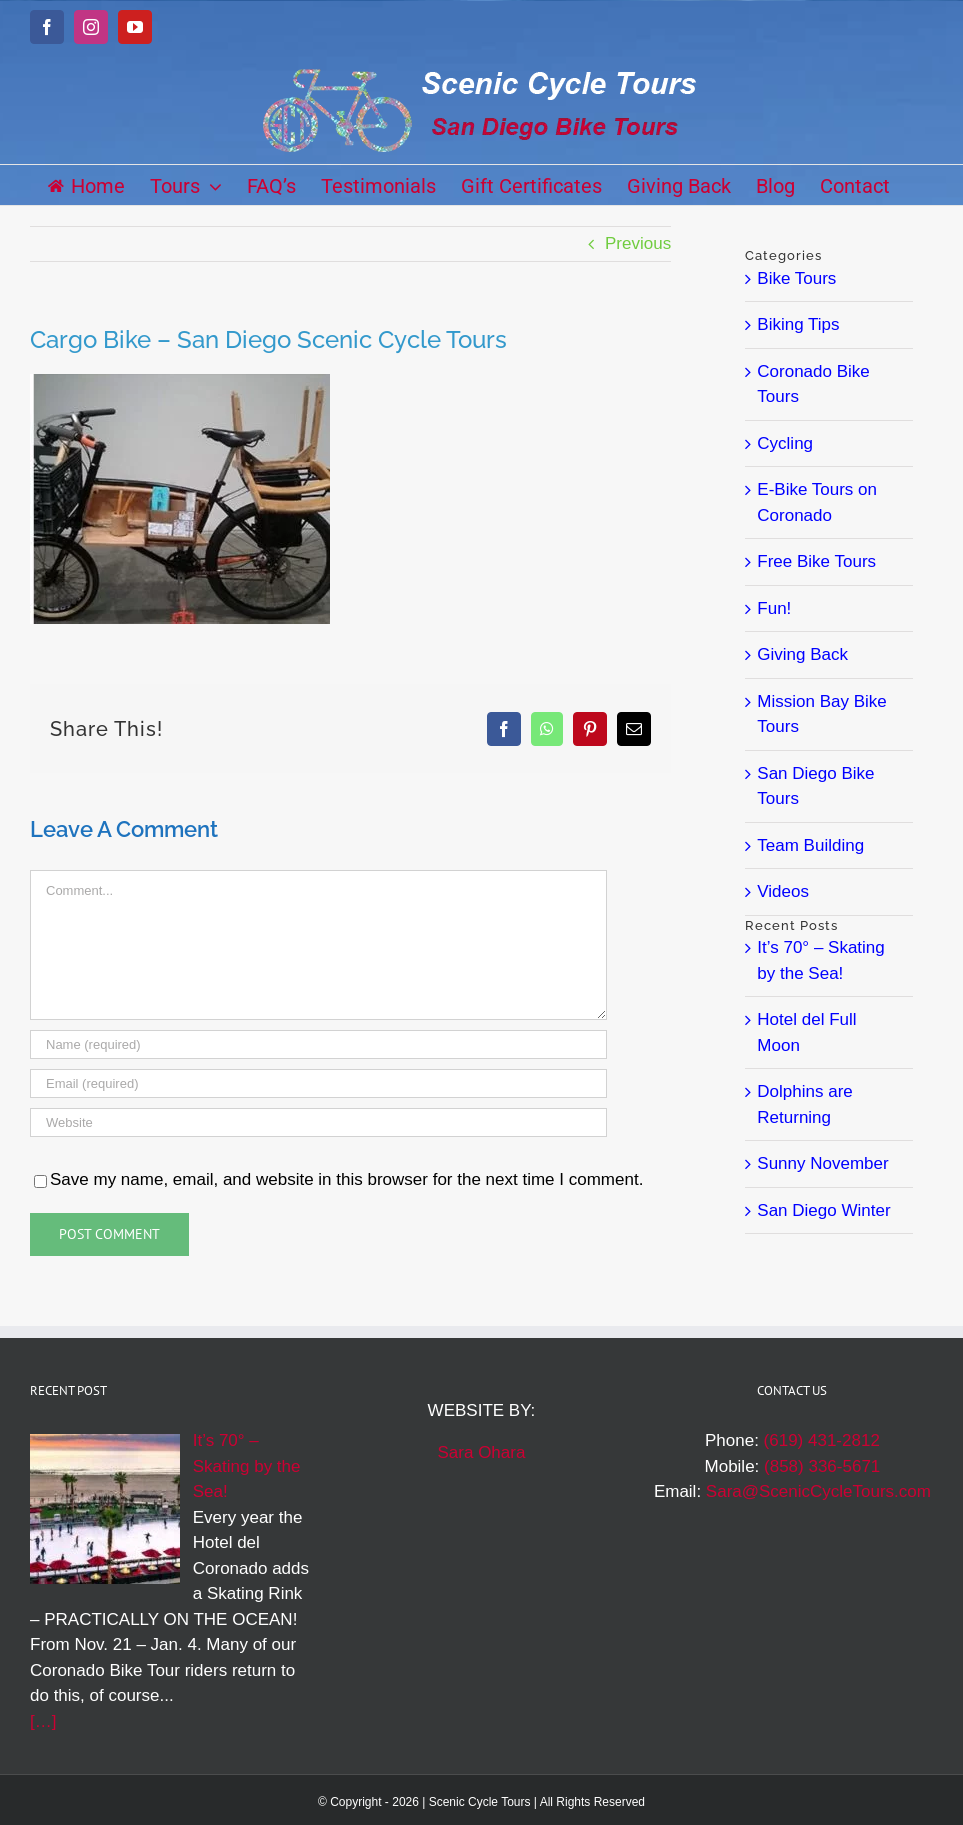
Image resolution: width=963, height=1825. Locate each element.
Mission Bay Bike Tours (821, 714)
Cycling (785, 443)
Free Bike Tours (816, 561)
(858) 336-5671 (822, 1466)
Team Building (810, 845)
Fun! (774, 608)
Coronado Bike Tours (813, 384)
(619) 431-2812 (822, 1440)
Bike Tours (796, 278)
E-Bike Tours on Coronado (817, 502)
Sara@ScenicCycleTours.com (818, 1491)
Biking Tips (798, 324)
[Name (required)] (318, 1044)
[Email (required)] (318, 1083)
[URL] (318, 1122)
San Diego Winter (823, 1210)
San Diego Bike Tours (815, 786)
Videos (783, 891)
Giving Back (802, 654)
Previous (638, 243)
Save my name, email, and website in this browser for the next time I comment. (346, 1179)
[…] (43, 1721)
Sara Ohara (482, 1452)
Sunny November (822, 1163)
